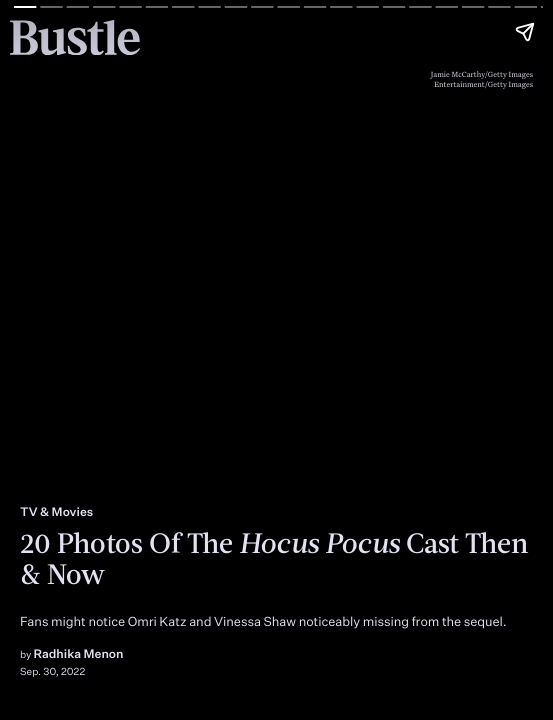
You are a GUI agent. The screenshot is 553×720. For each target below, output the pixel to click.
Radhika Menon (79, 653)
